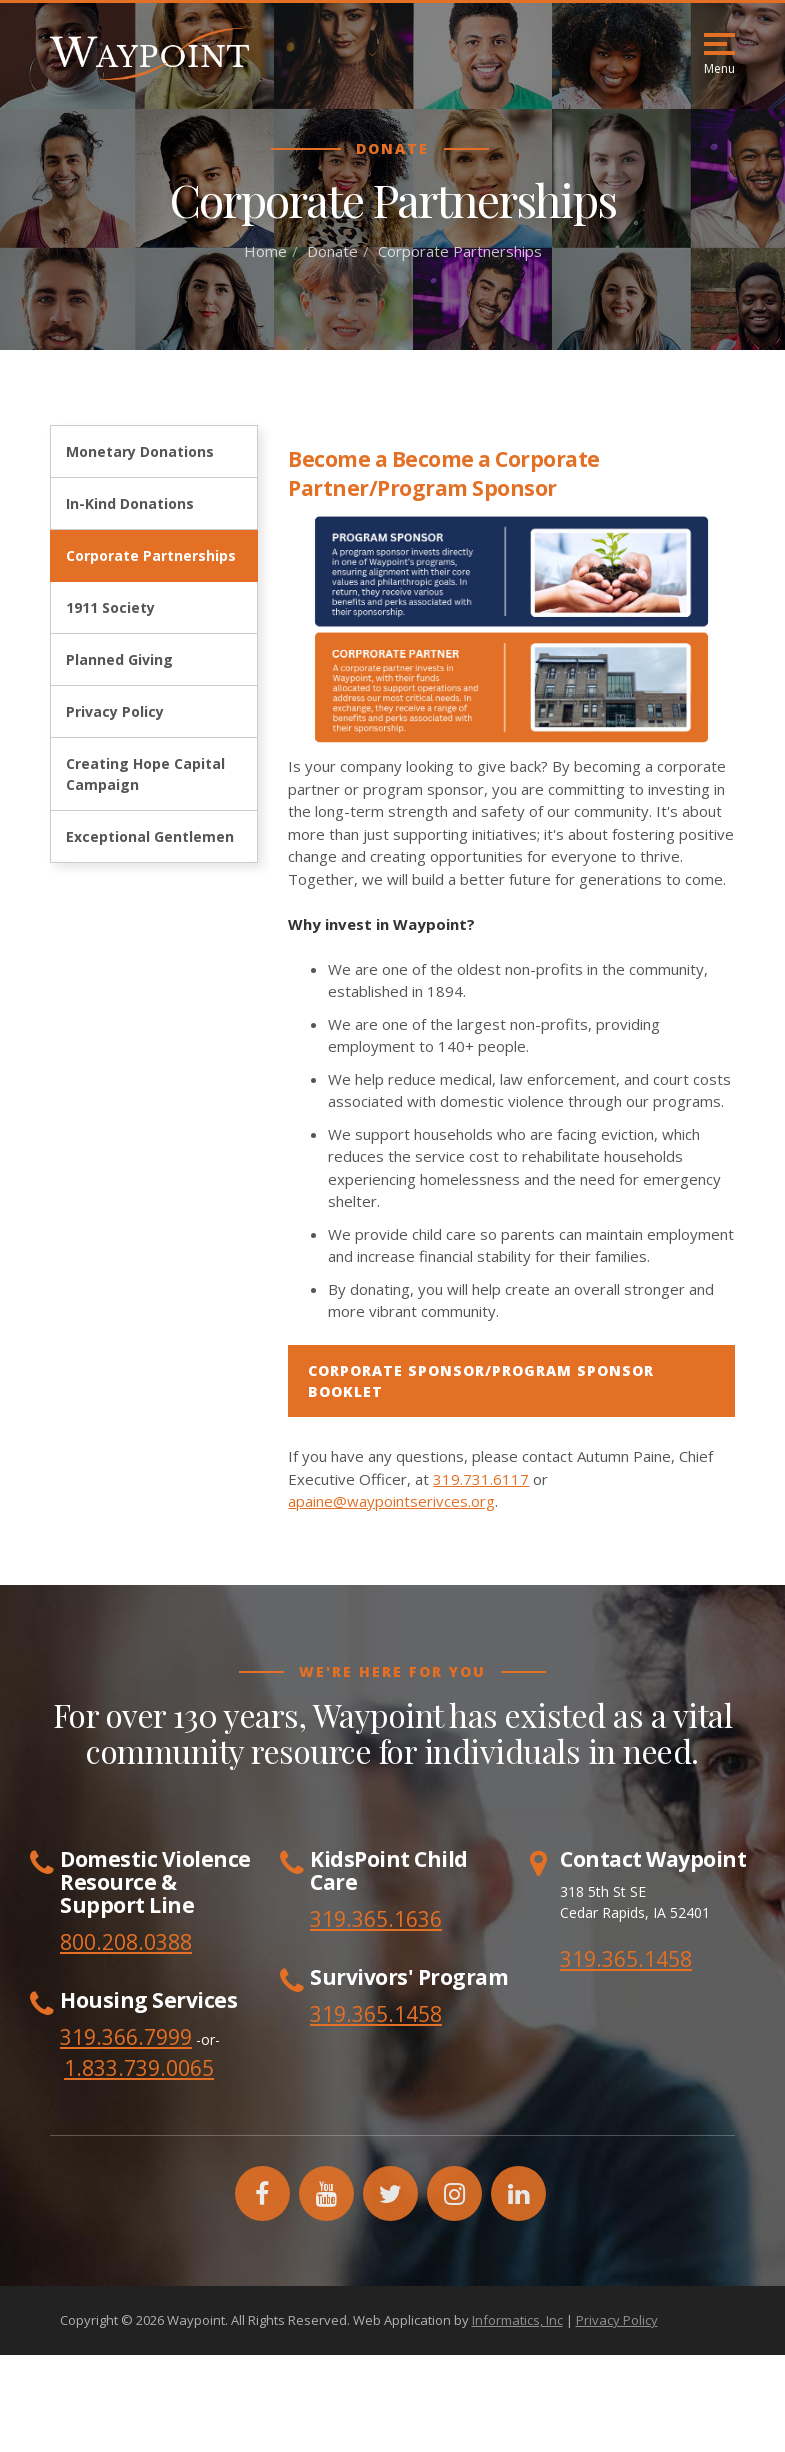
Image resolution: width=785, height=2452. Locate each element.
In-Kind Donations (130, 503)
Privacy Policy (115, 711)
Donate (332, 251)
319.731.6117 (481, 1479)
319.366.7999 (126, 2037)
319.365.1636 (376, 1919)
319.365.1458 (626, 1959)
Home (265, 251)
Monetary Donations (140, 451)
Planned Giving (119, 659)
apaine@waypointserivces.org (391, 1501)
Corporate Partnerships (151, 555)
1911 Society (110, 607)
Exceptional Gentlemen (150, 836)
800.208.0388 (126, 1942)
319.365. (352, 2014)
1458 (418, 2014)
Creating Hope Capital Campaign (145, 774)
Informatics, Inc (517, 2320)
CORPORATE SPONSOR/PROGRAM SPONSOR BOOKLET (481, 1381)
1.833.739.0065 (139, 2068)
